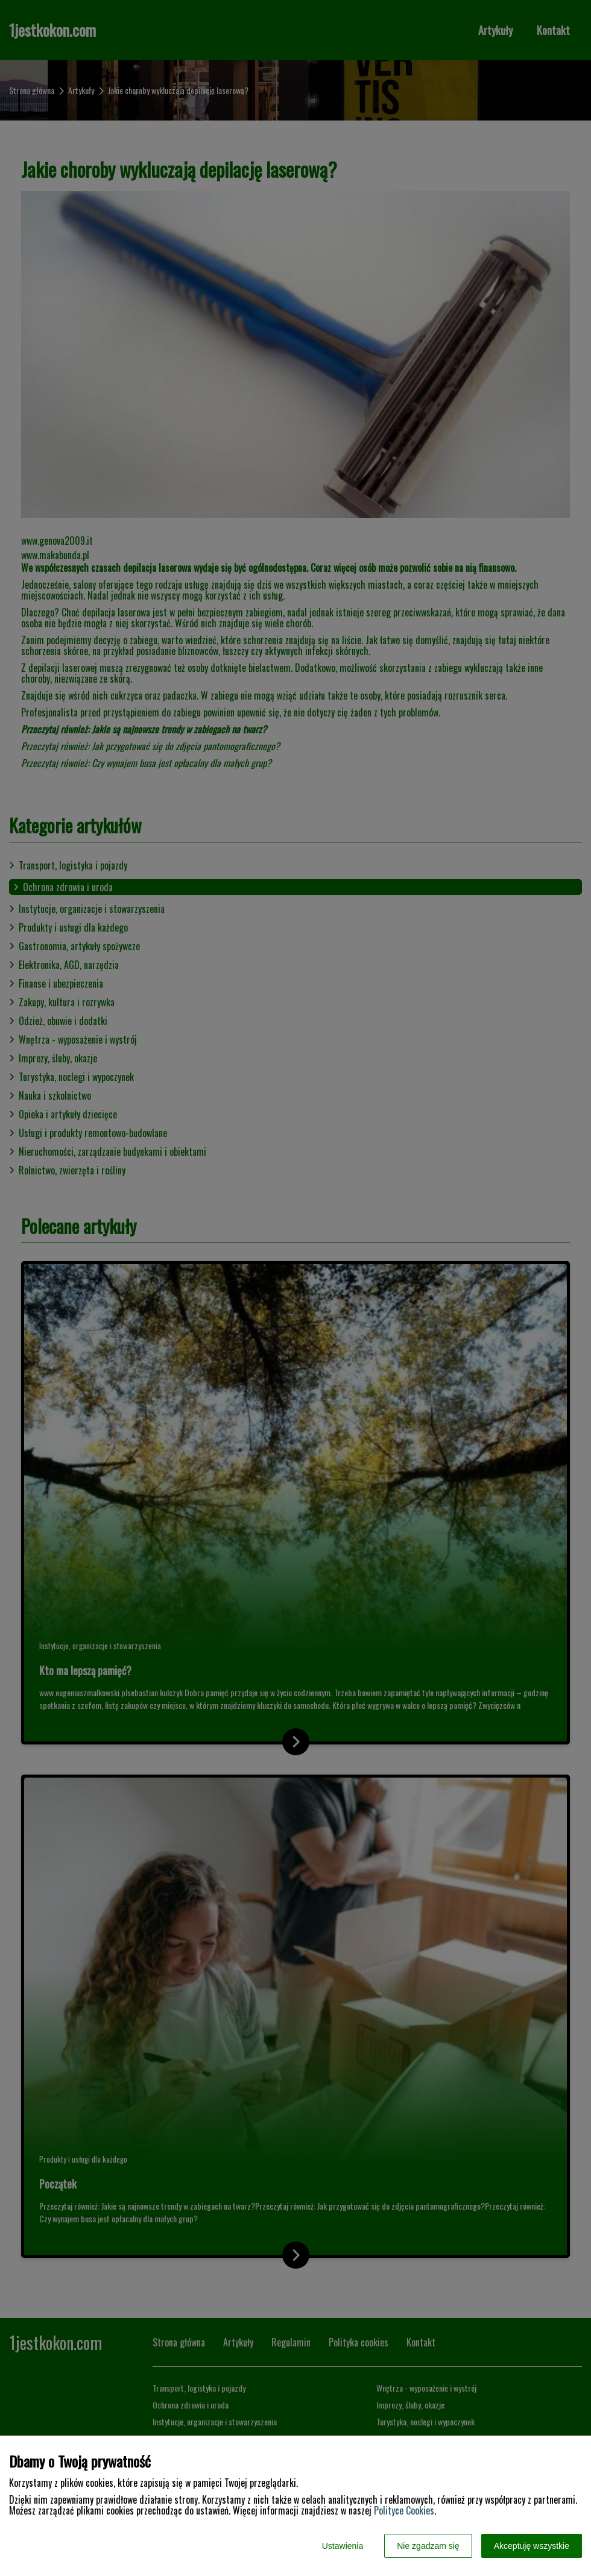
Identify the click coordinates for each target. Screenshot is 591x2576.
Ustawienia (342, 2546)
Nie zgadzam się (428, 2546)
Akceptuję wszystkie (531, 2546)
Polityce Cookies (404, 2510)
